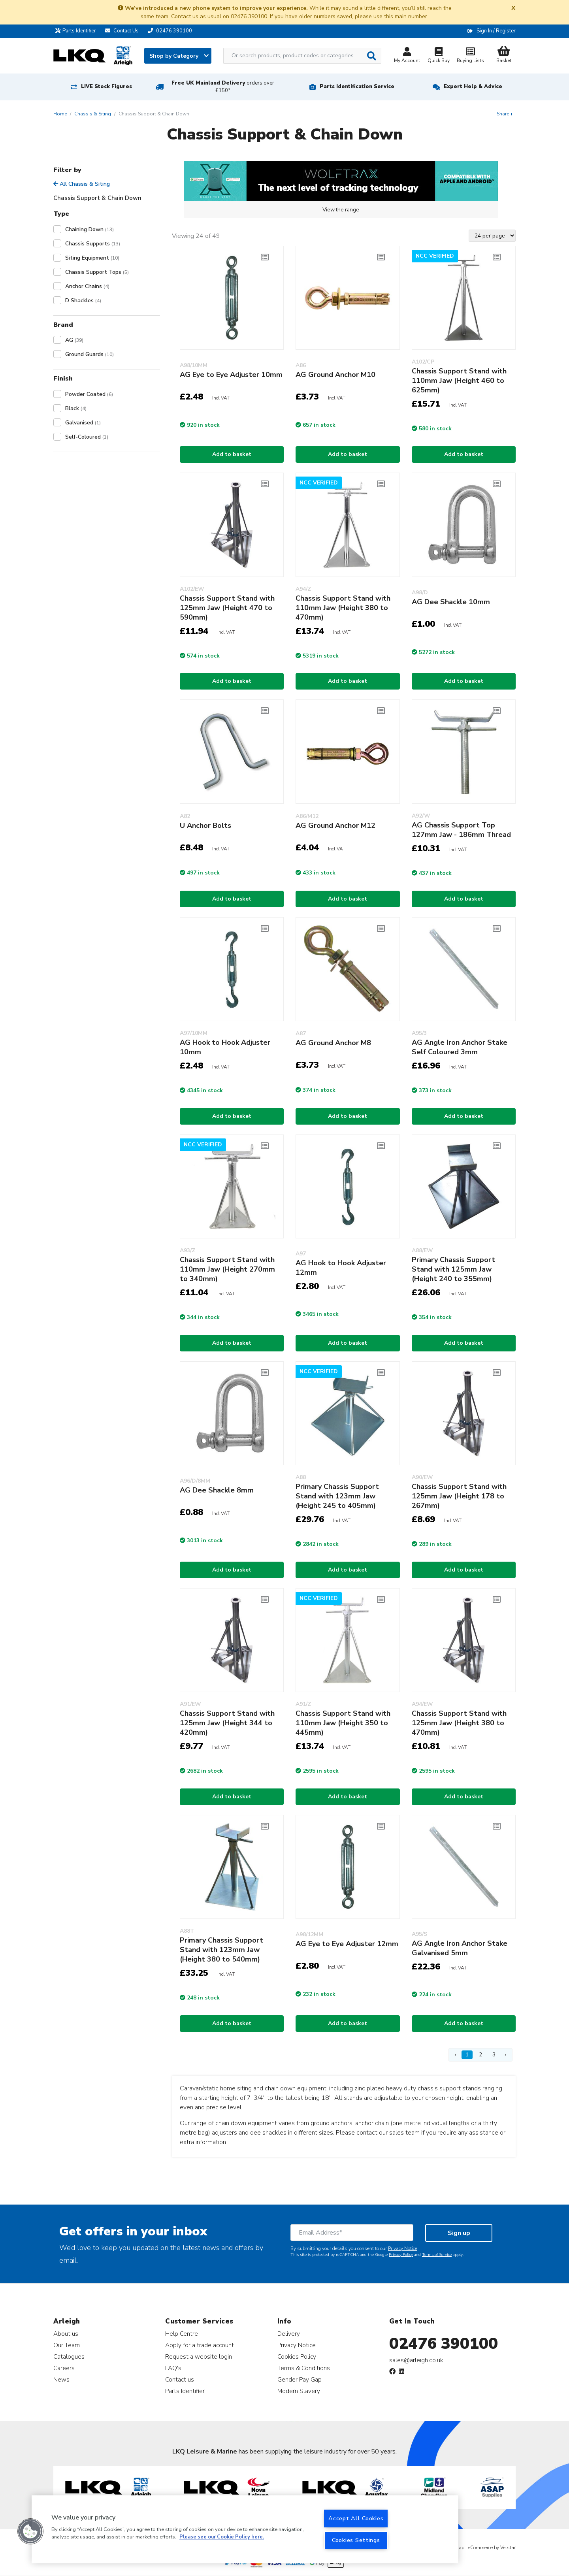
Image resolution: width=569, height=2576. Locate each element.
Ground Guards (89, 354)
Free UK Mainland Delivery (222, 86)
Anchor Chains (87, 286)
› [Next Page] (505, 2054)
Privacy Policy (401, 2255)
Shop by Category (179, 56)
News (61, 2379)
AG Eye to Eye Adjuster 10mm (231, 374)
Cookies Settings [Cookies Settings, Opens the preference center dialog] (356, 2540)
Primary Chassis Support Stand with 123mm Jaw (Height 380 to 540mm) (221, 1949)
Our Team (66, 2345)
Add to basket (231, 454)
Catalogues (69, 2356)
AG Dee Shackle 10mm (451, 602)
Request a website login (198, 2356)
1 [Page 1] (467, 2054)
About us (65, 2333)
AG (74, 340)
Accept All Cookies (355, 2518)
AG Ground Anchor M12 (335, 825)
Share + (505, 114)
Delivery (288, 2333)
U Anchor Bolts (205, 825)
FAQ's (173, 2368)
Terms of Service (437, 2255)
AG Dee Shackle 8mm (217, 1490)
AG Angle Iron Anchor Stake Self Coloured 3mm (459, 1047)
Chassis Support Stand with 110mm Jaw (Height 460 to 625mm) (459, 380)
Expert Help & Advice (473, 86)
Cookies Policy (296, 2356)
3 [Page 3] (494, 2054)
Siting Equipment (92, 258)
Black (76, 408)
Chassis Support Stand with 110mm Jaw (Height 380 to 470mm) (343, 608)
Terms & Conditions (303, 2368)
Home (60, 114)
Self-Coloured (86, 437)
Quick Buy (438, 56)
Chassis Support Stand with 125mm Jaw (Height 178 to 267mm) (459, 1496)
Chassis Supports (92, 243)
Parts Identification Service (357, 86)
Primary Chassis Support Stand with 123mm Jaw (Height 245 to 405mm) (337, 1496)
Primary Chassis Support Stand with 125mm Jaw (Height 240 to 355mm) (453, 1269)
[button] (30, 2531)
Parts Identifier (77, 30)
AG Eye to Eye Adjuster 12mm (347, 1943)
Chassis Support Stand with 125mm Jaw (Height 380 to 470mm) (459, 1723)
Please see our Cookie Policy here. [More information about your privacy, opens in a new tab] (221, 2537)
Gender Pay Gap (299, 2379)
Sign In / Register (496, 30)
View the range (340, 209)
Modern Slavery (298, 2391)
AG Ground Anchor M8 (333, 1043)
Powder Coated (89, 394)
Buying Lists (470, 56)
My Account (407, 56)
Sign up (459, 2233)
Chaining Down (89, 229)
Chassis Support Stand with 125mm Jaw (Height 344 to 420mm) (227, 1723)
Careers (64, 2368)
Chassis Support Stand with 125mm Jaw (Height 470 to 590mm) (227, 608)
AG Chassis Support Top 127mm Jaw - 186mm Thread (461, 829)
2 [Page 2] (480, 2054)
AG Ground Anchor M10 (335, 374)
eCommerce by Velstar (492, 2547)
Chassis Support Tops (97, 272)
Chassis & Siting (92, 114)
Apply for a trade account (199, 2345)
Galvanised (83, 422)
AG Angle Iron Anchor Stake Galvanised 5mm (459, 1948)
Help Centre (181, 2333)
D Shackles (83, 300)
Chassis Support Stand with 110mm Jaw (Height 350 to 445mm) (343, 1723)
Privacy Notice (402, 2248)
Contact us (179, 2379)
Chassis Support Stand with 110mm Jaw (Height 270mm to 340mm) (227, 1269)
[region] (245, 2529)
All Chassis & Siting (81, 184)
